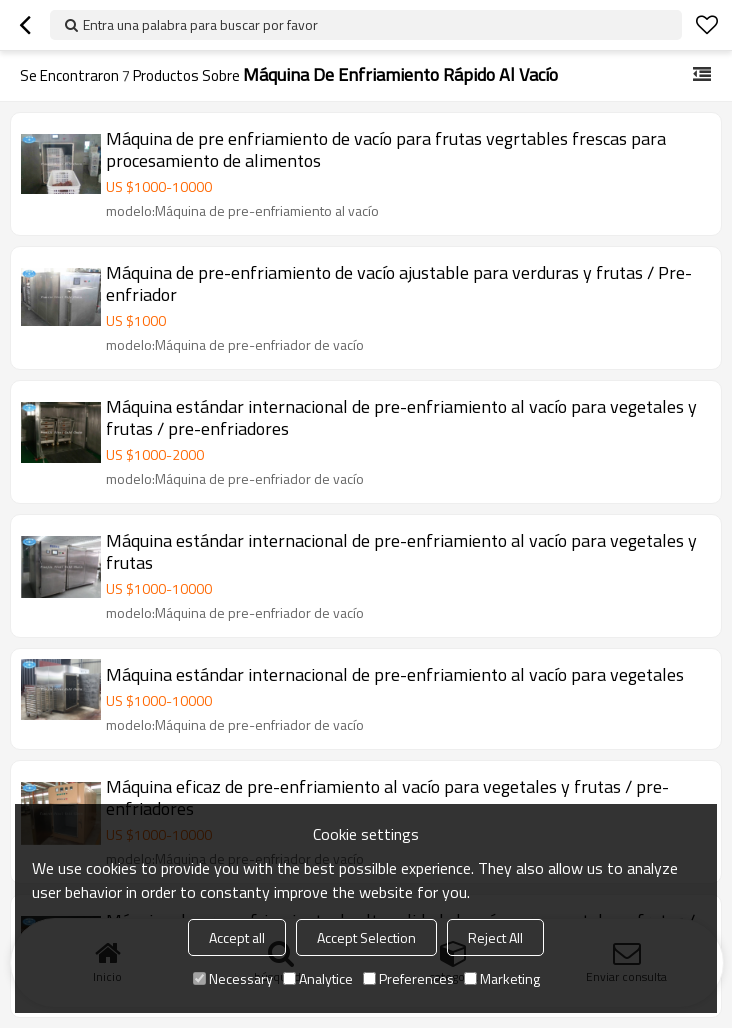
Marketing (502, 978)
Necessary (233, 978)
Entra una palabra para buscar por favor (200, 24)
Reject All (495, 937)
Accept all (237, 937)
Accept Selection (366, 937)
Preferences (408, 978)
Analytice (318, 978)
